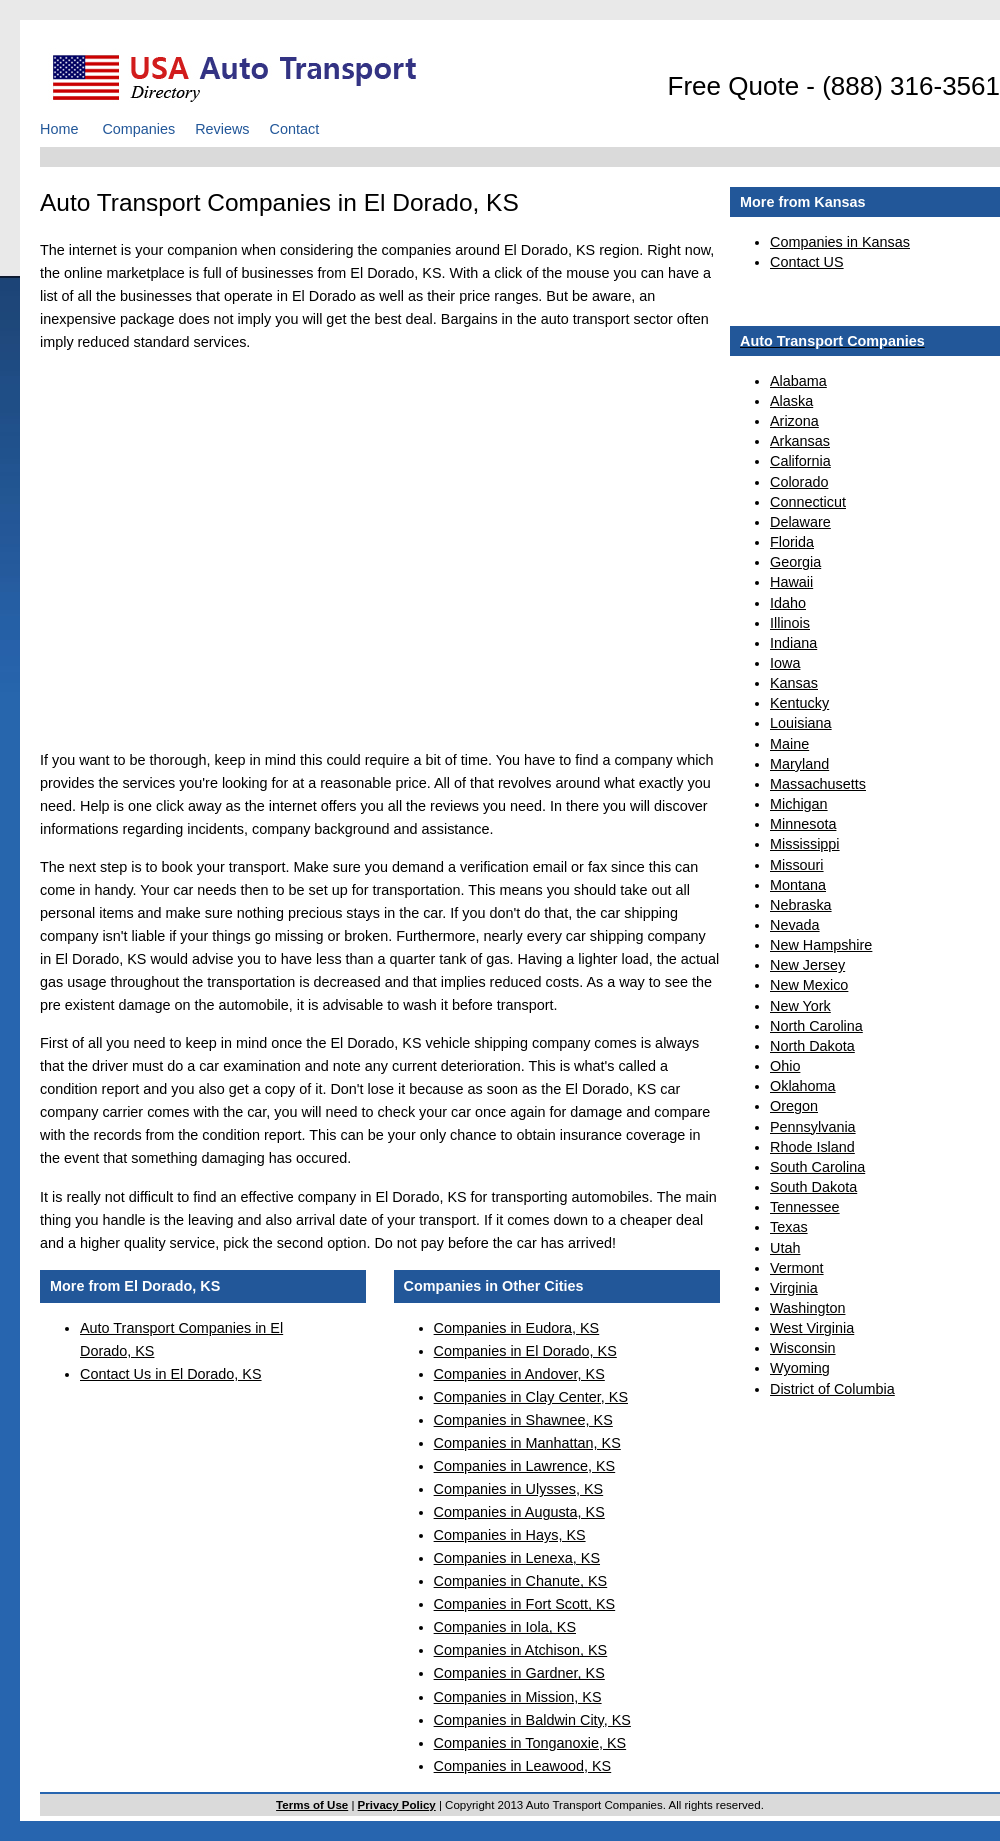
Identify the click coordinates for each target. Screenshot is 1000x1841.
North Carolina (816, 1026)
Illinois (790, 623)
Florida (792, 542)
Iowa (785, 663)
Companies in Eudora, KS (517, 1328)
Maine (789, 744)
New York (800, 1006)
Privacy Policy (397, 1805)
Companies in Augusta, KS (519, 1512)
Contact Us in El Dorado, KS (171, 1374)
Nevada (795, 925)
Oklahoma (803, 1086)
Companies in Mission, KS (518, 1697)
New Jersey (807, 965)
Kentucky (799, 703)
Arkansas (800, 441)
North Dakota (812, 1046)
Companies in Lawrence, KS (525, 1466)
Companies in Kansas (840, 242)
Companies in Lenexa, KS (517, 1558)
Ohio (785, 1066)
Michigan (799, 804)
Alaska (791, 401)
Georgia (795, 562)
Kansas (794, 683)
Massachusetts (818, 784)
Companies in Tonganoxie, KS (530, 1743)
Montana (798, 885)
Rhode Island (812, 1147)
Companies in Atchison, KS (521, 1650)
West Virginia (812, 1328)
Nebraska (801, 905)
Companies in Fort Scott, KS (525, 1604)
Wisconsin (803, 1348)
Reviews (222, 129)
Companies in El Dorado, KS (525, 1351)
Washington (807, 1308)
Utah (785, 1248)
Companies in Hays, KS (510, 1535)
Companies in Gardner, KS (519, 1673)
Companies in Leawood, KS (523, 1766)
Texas (789, 1227)
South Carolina (817, 1167)
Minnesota (803, 824)
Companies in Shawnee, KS (523, 1420)
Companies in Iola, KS (505, 1627)
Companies (138, 129)
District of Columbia (832, 1389)
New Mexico (809, 985)
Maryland (799, 764)
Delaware (800, 522)
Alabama (798, 381)
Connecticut (808, 502)
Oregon (794, 1106)
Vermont (797, 1268)
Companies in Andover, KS (519, 1374)
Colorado (799, 482)
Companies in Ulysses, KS (519, 1489)
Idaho (788, 603)
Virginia (794, 1288)
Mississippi (805, 844)
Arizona (794, 421)
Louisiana (801, 723)
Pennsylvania (813, 1127)
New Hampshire (821, 945)
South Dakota (813, 1187)
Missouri (797, 865)
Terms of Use (312, 1805)
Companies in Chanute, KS (521, 1581)
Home (59, 129)
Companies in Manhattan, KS (527, 1443)
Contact (295, 129)
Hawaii (791, 582)
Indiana (793, 643)
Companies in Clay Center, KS (531, 1397)
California (800, 461)
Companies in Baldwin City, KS (532, 1720)
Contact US (807, 262)
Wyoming (800, 1368)
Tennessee (805, 1207)
